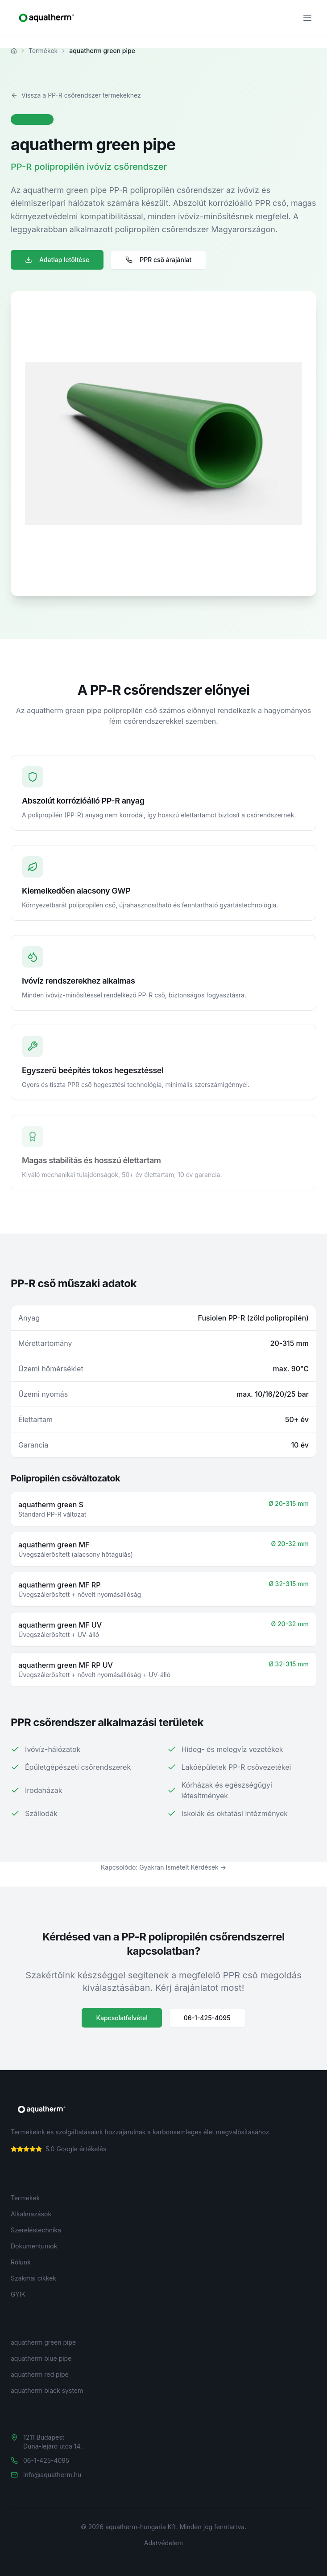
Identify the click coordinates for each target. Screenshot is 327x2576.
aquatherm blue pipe (41, 2358)
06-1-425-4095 (207, 2020)
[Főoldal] (14, 51)
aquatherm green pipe (43, 2342)
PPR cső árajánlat (158, 259)
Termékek (43, 50)
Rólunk (21, 2262)
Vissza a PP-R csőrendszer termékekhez (76, 95)
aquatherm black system (47, 2390)
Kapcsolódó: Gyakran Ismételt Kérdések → (163, 1867)
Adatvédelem (163, 2543)
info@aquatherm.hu (52, 2474)
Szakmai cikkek (33, 2278)
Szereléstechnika (36, 2230)
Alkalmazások (31, 2214)
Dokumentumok (34, 2246)
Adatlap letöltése (57, 259)
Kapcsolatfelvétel (121, 2020)
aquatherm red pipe (40, 2374)
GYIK (18, 2294)
